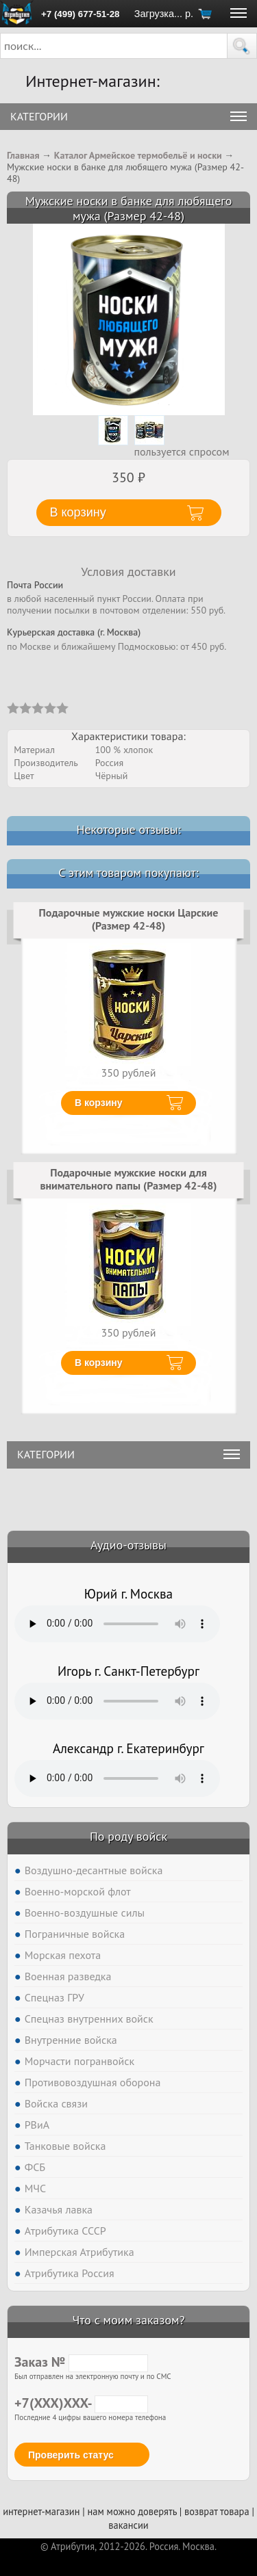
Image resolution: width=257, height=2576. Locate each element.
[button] (242, 46)
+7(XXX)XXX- (81, 2403)
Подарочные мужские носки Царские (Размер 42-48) (129, 919)
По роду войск (128, 1836)
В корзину (99, 1102)
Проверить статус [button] (71, 2454)
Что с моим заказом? (128, 2320)
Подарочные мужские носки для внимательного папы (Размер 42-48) (128, 1179)
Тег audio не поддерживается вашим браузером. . (117, 1623)
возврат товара (216, 2511)
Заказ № (81, 2362)
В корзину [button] (78, 512)
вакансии (128, 2525)
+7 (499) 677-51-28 (80, 14)
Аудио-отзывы (128, 1545)
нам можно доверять (132, 2511)
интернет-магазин (41, 2511)
